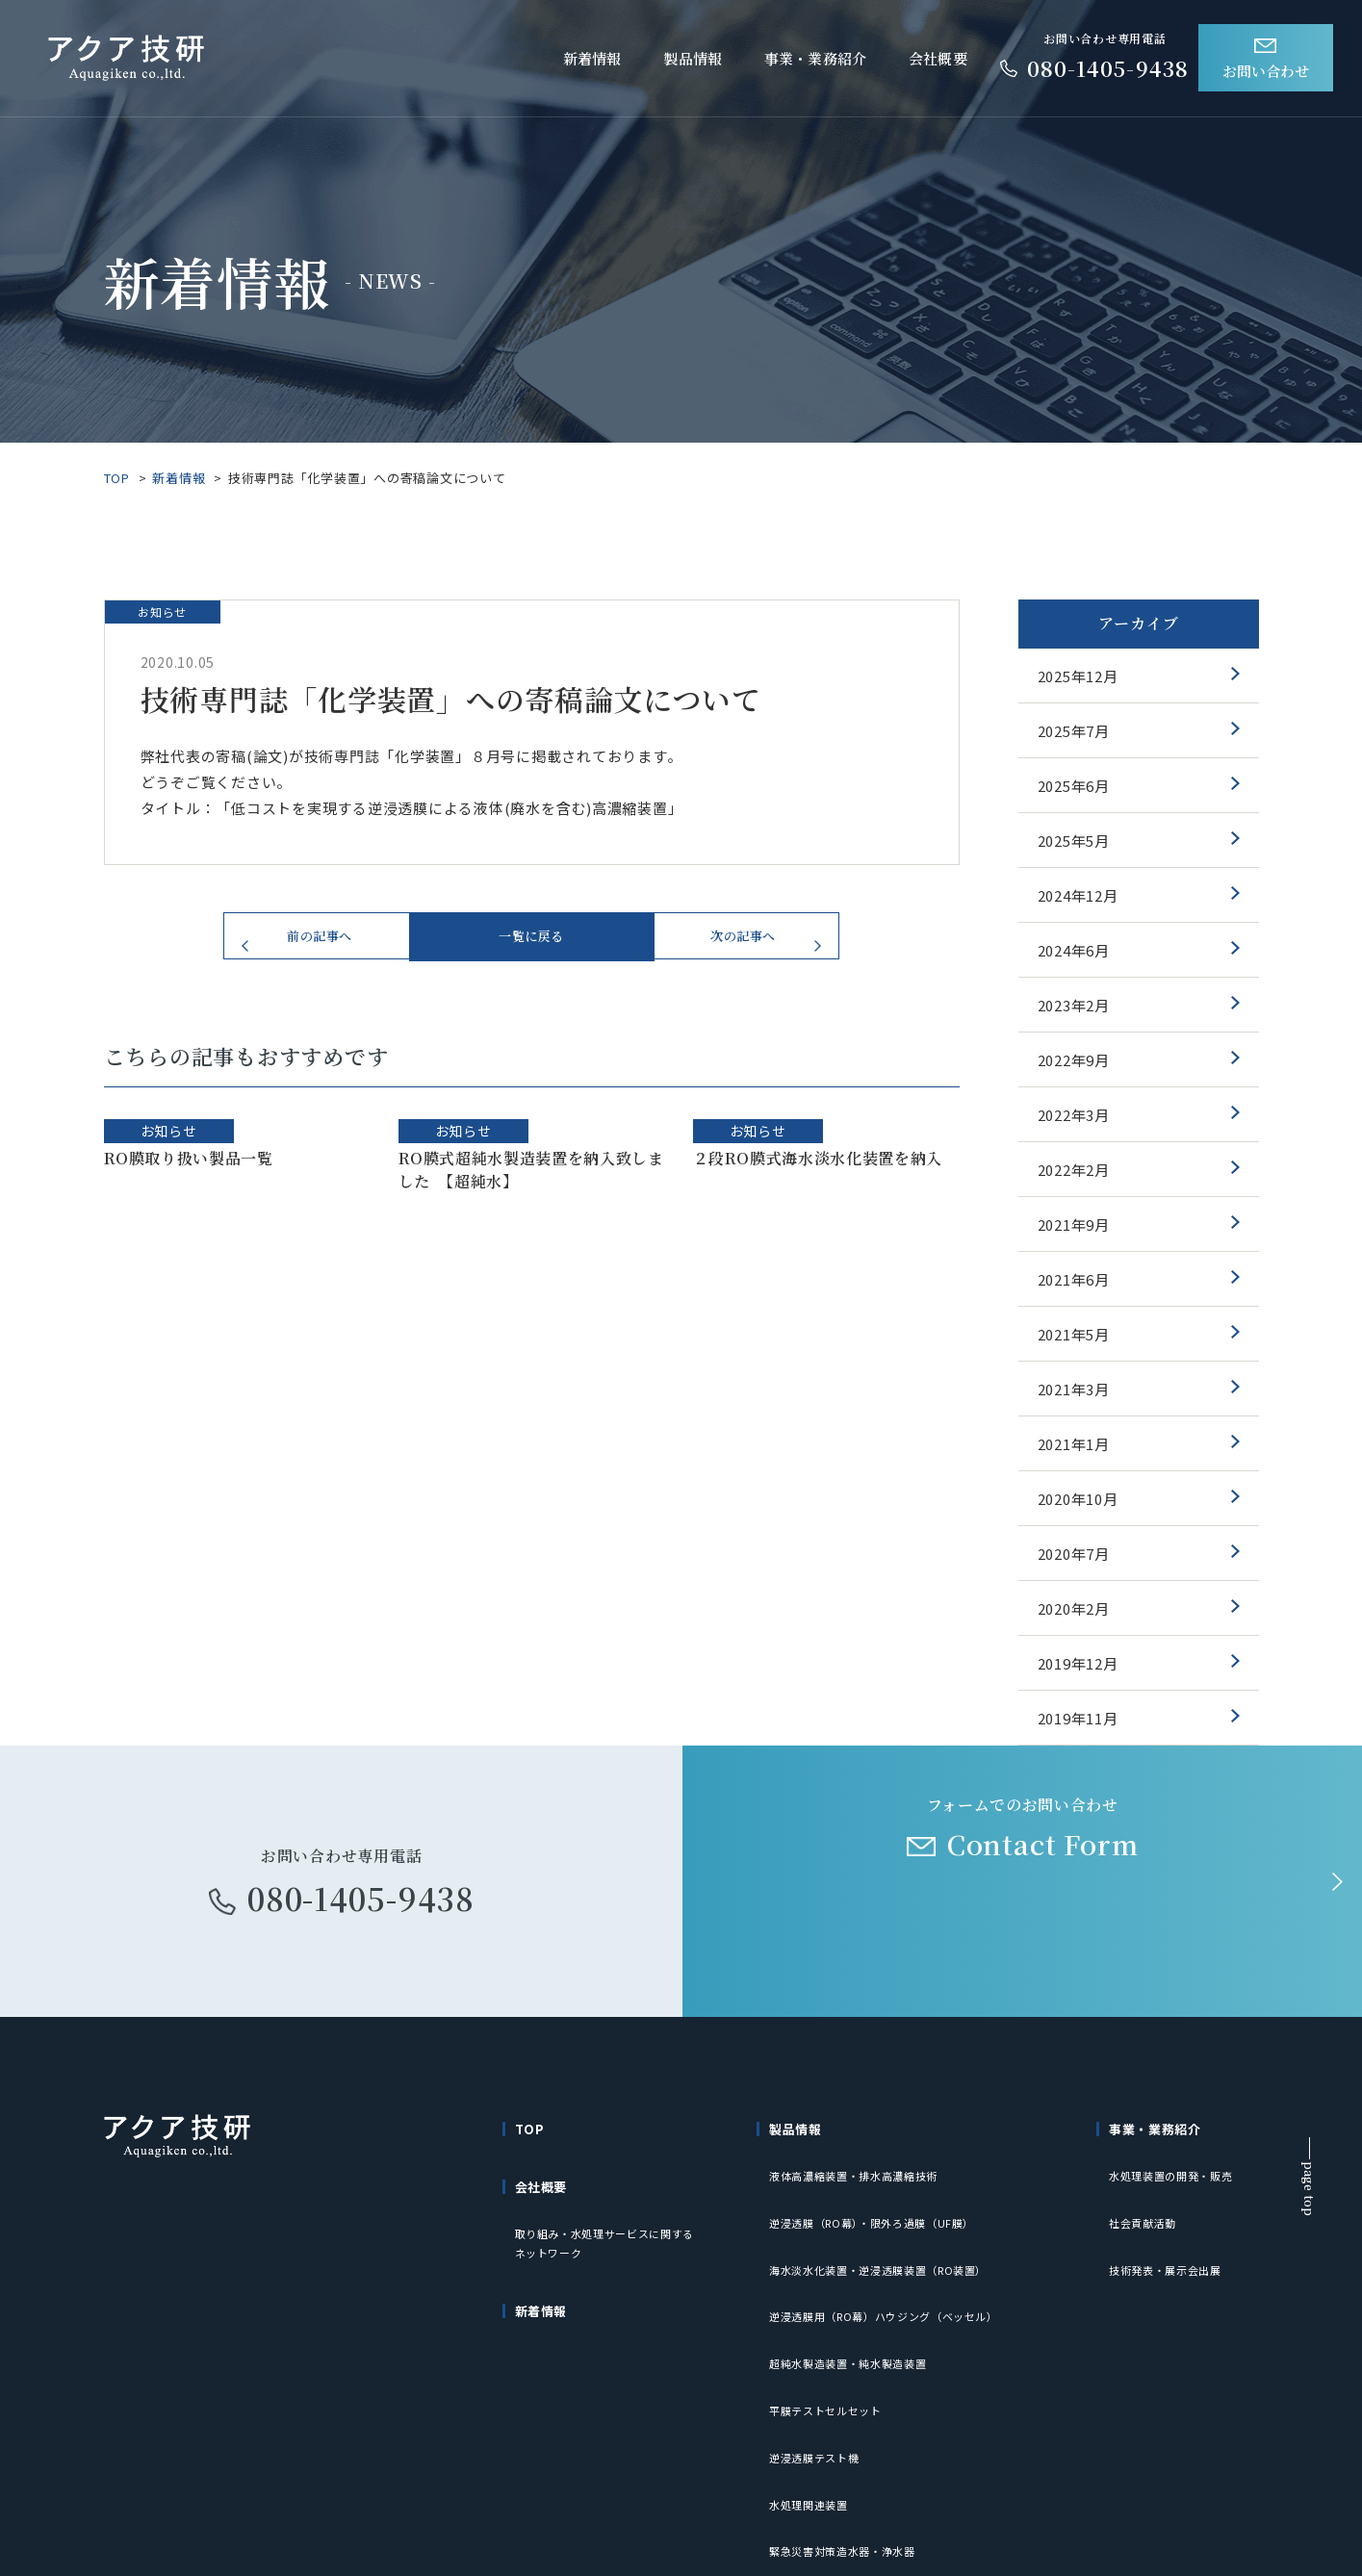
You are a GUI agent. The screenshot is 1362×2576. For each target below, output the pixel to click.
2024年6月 (1074, 950)
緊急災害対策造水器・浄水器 (849, 2388)
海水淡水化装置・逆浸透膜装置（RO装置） (888, 2214)
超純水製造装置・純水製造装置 (855, 2272)
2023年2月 (1074, 1005)
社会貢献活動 (1146, 2185)
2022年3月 (1074, 1115)
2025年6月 (1074, 786)
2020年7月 (1074, 1553)
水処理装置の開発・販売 (1176, 2156)
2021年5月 (1074, 1334)
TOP (117, 478)
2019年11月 (1078, 1718)
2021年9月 (1074, 1224)
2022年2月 (1074, 1170)
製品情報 (692, 58)
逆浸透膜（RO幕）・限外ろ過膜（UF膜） (880, 2185)
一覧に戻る (532, 945)
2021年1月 (1074, 1444)
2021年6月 (1074, 1279)
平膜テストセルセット (830, 2301)
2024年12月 (1078, 895)
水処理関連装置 (812, 2359)
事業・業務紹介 (815, 58)
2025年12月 (1078, 676)
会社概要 (938, 58)
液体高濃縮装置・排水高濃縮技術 (861, 2156)
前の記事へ (320, 945)
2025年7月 (1074, 731)
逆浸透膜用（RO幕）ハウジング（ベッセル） (894, 2242)
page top (1309, 2188)
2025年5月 (1074, 840)
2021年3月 (1074, 1389)
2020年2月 (1074, 1608)
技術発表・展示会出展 (1170, 2214)
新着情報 (592, 58)
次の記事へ (744, 945)
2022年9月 (1074, 1060)
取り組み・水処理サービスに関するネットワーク (613, 2210)
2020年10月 (1078, 1499)
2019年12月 (1078, 1663)
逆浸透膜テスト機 (818, 2330)
